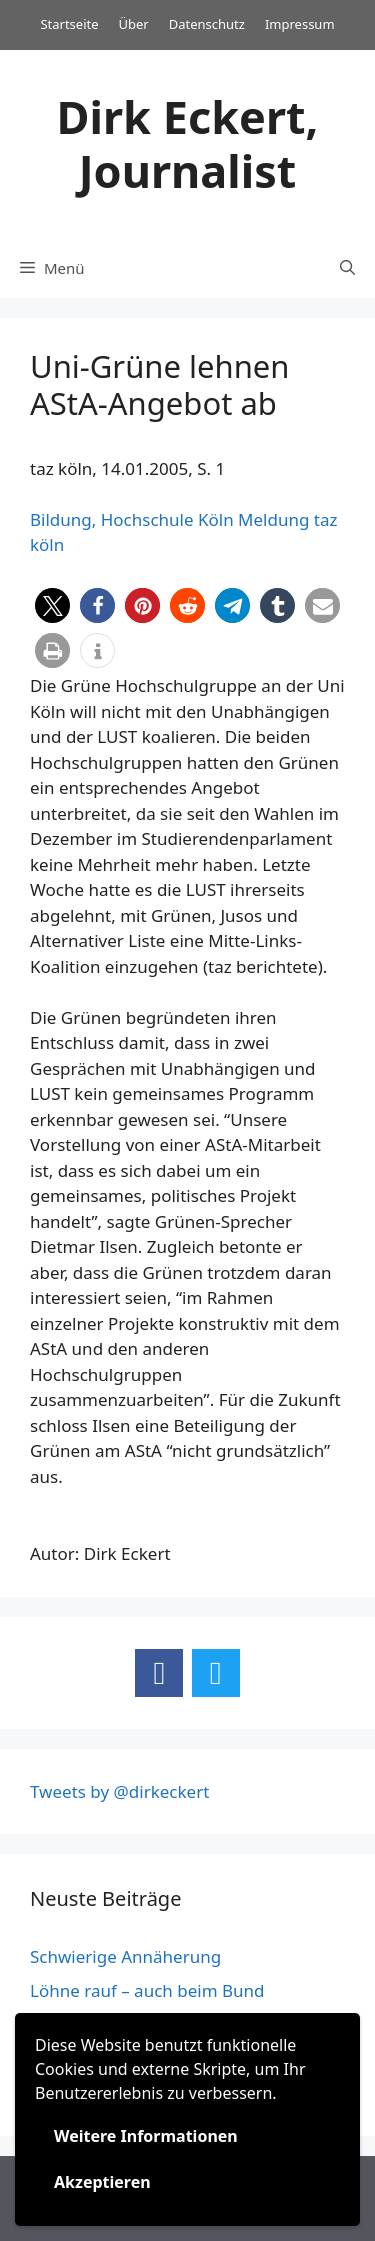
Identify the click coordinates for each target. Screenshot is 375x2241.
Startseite (69, 24)
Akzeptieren (102, 2182)
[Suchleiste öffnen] (347, 268)
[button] (52, 605)
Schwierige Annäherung (125, 1956)
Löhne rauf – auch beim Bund (147, 1990)
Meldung (273, 519)
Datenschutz (207, 24)
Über (134, 24)
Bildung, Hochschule (112, 519)
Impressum (300, 24)
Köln (216, 519)
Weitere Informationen (146, 2136)
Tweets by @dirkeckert (119, 1791)
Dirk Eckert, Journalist (188, 143)
